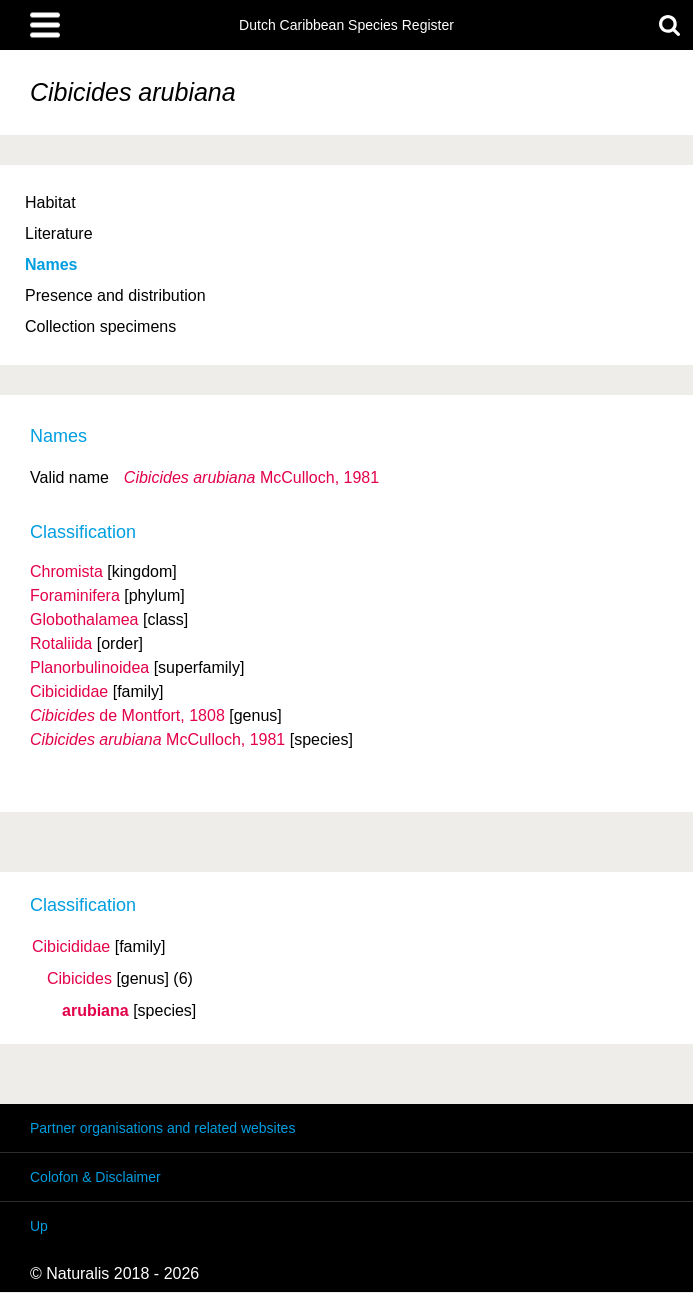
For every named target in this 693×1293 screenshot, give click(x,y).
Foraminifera (75, 595)
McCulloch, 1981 (251, 477)
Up (39, 1226)
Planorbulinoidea (89, 667)
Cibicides (79, 979)
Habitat (50, 202)
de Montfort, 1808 (127, 715)
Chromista (66, 571)
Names (51, 264)
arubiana (95, 1011)
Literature (59, 233)
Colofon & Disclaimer (95, 1177)
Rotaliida (61, 643)
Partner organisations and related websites (162, 1128)
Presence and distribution (115, 295)
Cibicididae (71, 947)
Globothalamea (84, 619)
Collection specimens (100, 326)
